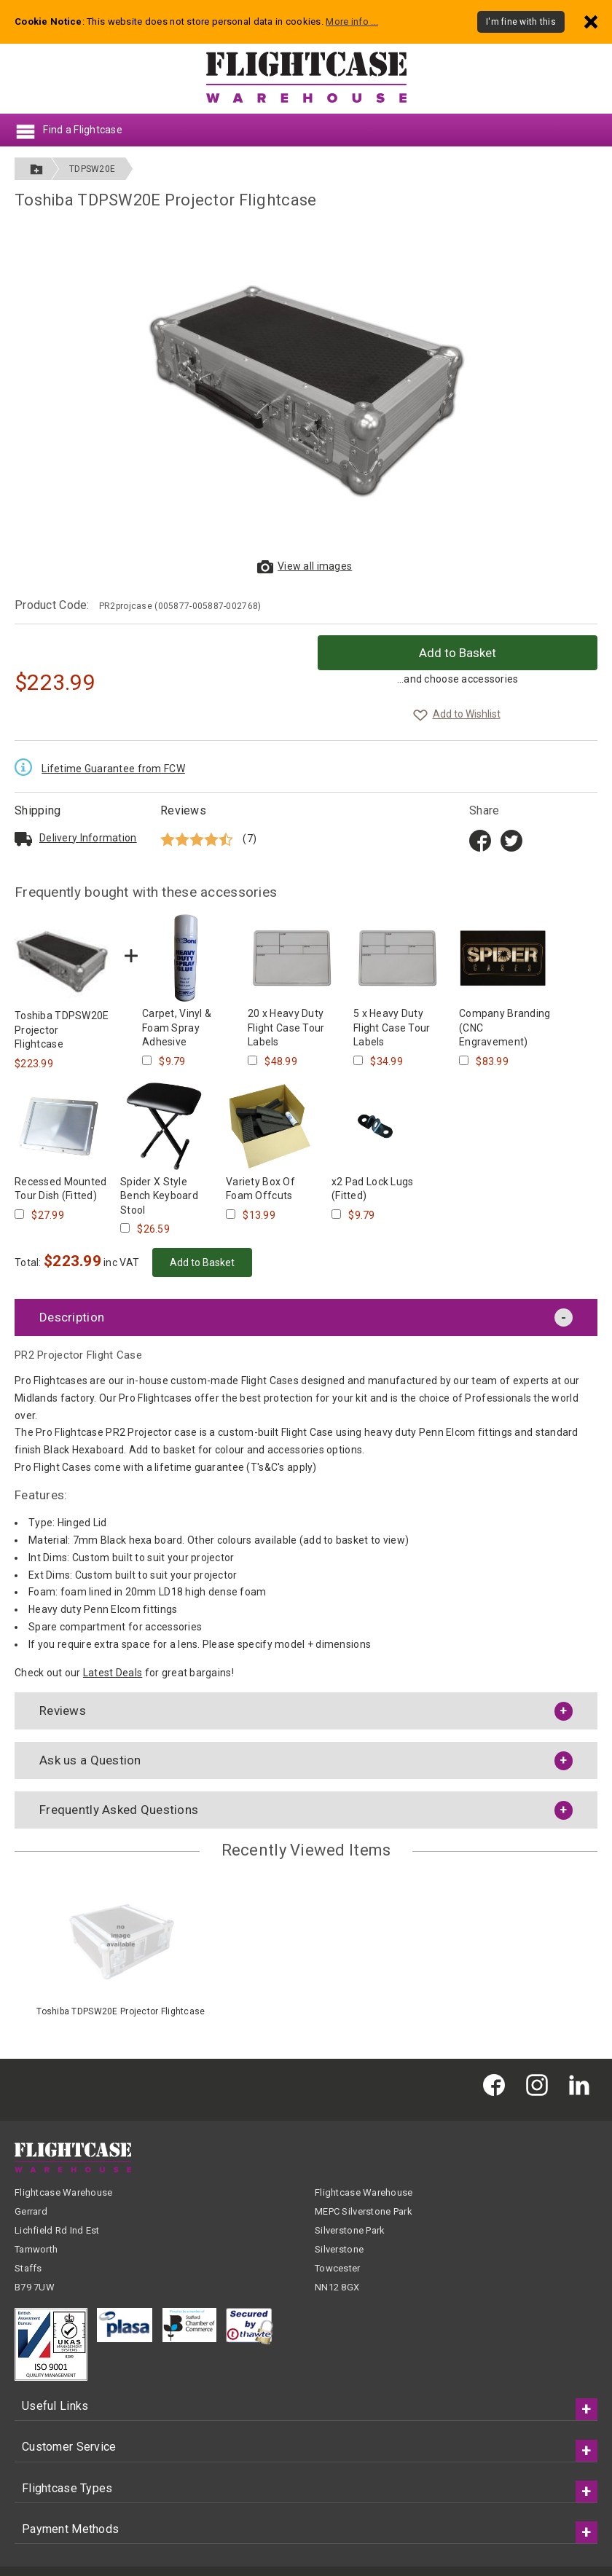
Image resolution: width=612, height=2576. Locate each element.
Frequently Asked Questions (118, 1809)
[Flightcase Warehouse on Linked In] (582, 2083)
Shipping (37, 810)
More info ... (352, 21)
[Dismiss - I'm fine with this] (590, 21)
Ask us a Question (90, 1760)
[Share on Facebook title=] (480, 839)
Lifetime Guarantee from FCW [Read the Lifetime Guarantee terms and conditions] (113, 768)
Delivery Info (88, 838)
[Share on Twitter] (511, 839)
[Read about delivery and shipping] (23, 838)
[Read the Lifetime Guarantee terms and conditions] (27, 766)
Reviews (183, 810)
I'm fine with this (521, 22)
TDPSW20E (92, 169)
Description (71, 1317)
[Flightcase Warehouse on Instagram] (540, 2083)
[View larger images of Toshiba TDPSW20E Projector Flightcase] (306, 389)
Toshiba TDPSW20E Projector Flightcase (120, 2011)
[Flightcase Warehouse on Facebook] (497, 2083)
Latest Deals (112, 1672)
